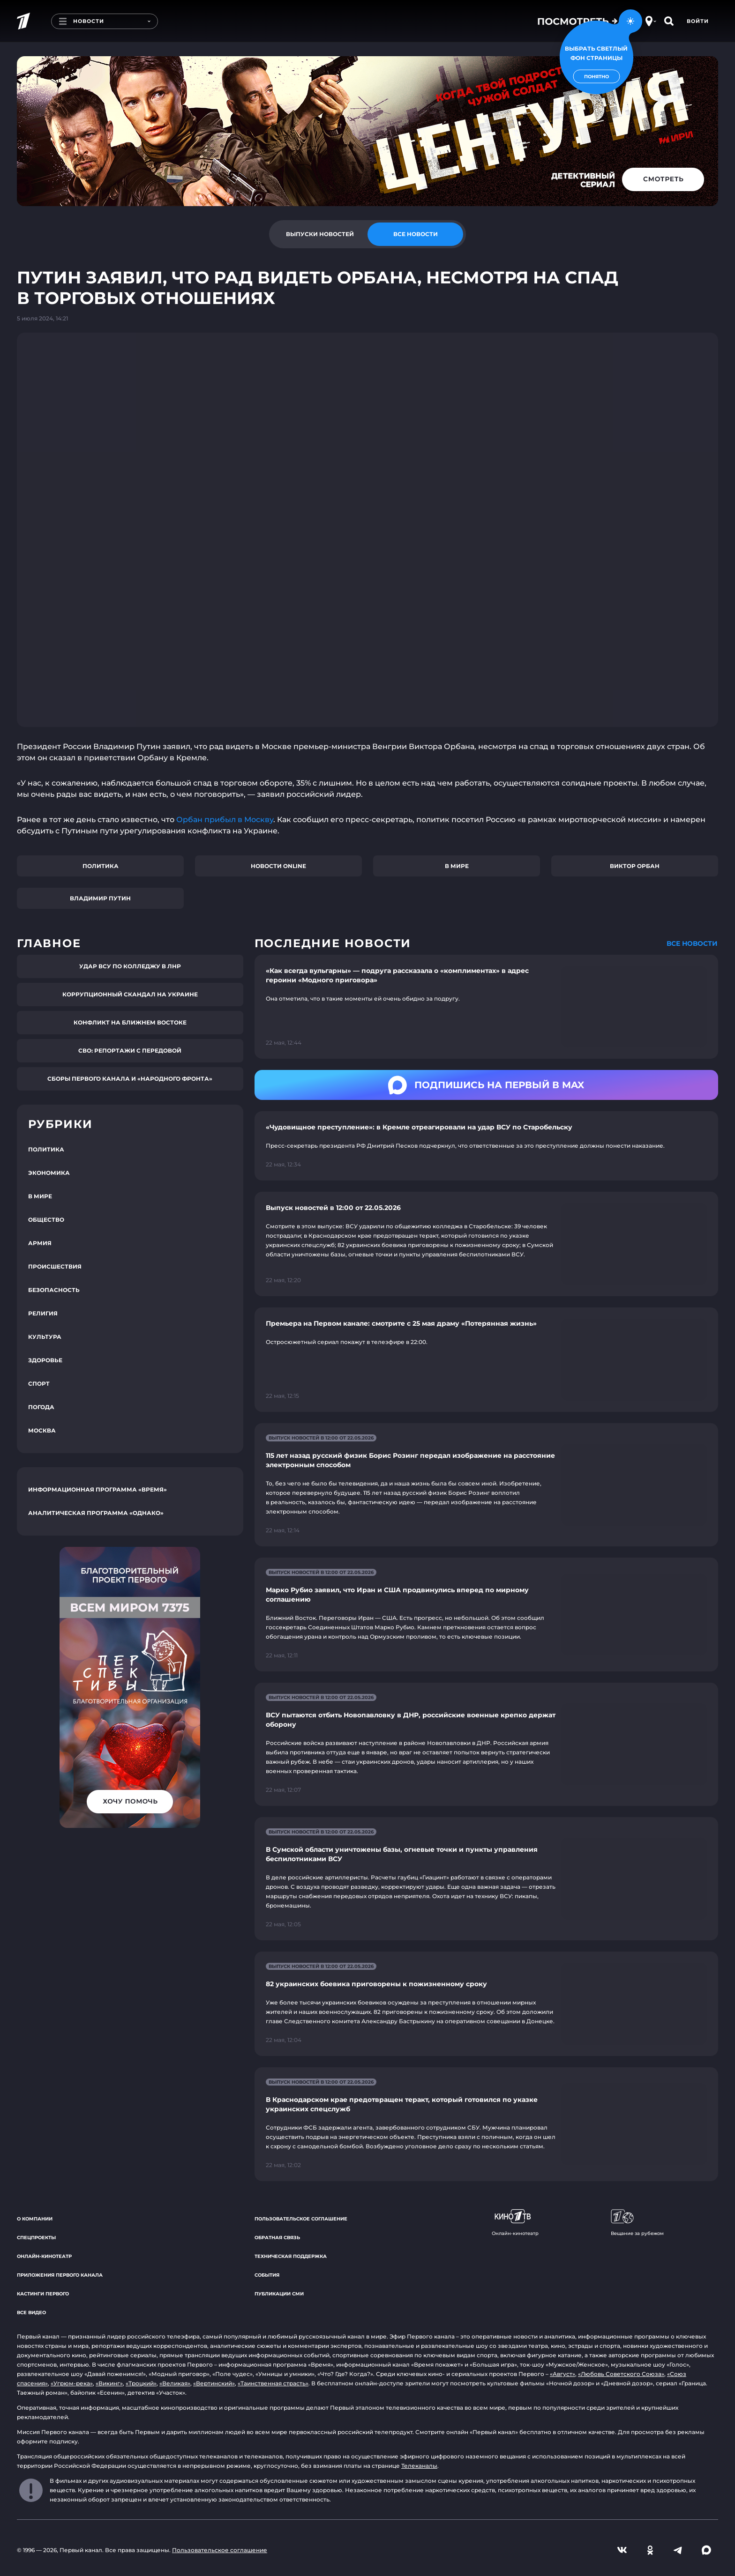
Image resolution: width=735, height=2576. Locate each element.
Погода (41, 1406)
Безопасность (54, 1289)
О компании (34, 2219)
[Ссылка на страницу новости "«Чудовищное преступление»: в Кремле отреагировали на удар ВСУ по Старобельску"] (486, 1145)
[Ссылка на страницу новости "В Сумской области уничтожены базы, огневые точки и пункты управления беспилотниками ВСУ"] (486, 1878)
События (267, 2275)
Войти (698, 21)
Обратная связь (277, 2238)
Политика (100, 865)
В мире (457, 865)
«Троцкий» (141, 2383)
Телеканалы (419, 2465)
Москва (42, 1430)
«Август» (562, 2373)
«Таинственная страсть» (273, 2383)
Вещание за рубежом (637, 2222)
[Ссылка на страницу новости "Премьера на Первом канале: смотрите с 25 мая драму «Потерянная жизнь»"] (486, 1360)
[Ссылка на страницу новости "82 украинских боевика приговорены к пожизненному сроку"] (486, 2004)
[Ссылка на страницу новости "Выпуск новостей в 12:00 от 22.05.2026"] (486, 1244)
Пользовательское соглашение (301, 2219)
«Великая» (174, 2383)
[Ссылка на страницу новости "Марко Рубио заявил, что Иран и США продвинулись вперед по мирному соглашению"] (486, 1614)
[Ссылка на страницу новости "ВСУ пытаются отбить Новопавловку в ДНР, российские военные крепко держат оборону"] (486, 1744)
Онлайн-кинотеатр (44, 2256)
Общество (46, 1219)
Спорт (39, 1383)
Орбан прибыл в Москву (224, 819)
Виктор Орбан (635, 865)
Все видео (31, 2312)
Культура (44, 1336)
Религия (43, 1313)
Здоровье (45, 1360)
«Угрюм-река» (72, 2383)
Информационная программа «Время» (97, 1489)
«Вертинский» (214, 2383)
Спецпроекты (36, 2238)
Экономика (49, 1172)
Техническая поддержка (291, 2256)
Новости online (278, 865)
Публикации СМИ (279, 2294)
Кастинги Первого (43, 2294)
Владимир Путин (100, 898)
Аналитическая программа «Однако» (96, 1512)
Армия (40, 1243)
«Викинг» (109, 2383)
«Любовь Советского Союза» (621, 2373)
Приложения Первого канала (60, 2275)
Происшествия (55, 1266)
